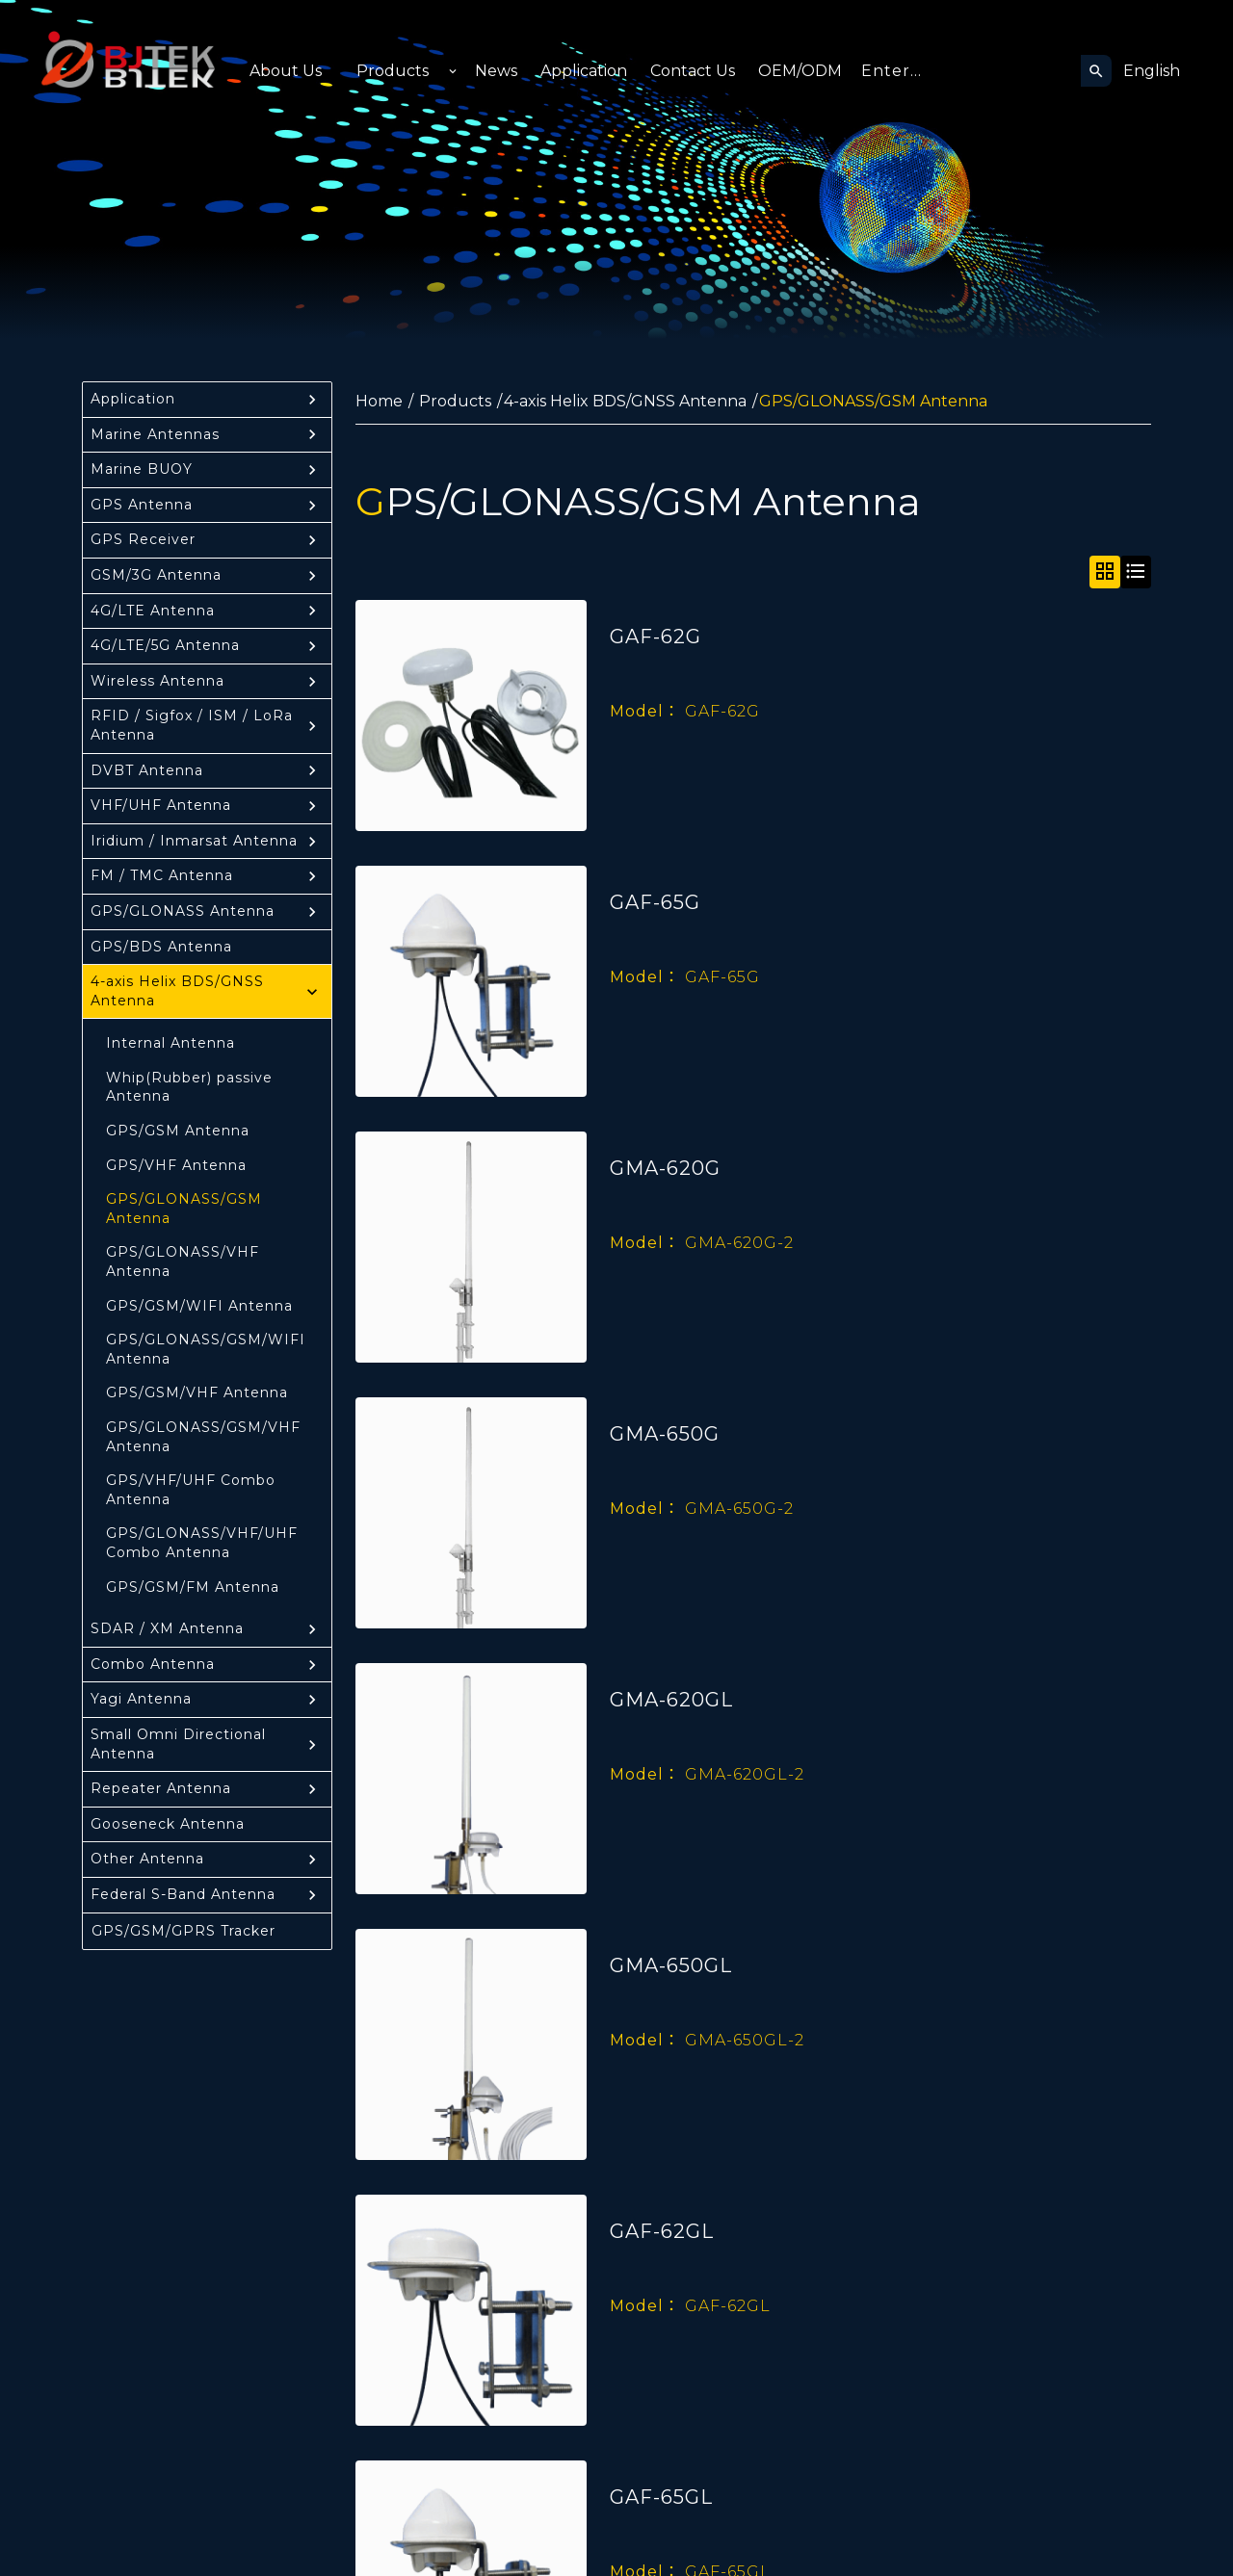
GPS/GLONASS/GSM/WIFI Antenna (205, 1349)
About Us (285, 71)
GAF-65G (655, 902)
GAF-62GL (662, 2231)
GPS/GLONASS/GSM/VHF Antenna (203, 1436)
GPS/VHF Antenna (176, 1165)
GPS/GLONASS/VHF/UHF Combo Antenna (202, 1542)
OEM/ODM (800, 71)
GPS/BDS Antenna (161, 946)
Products (392, 71)
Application (583, 71)
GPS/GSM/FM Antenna (192, 1587)
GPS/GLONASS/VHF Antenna (182, 1261)
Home (379, 401)
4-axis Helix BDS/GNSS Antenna (625, 401)
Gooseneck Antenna (168, 1824)
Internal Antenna (170, 1043)
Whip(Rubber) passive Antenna (189, 1087)
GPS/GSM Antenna (177, 1130)
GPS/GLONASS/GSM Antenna (184, 1208)
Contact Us (692, 71)
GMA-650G (665, 1433)
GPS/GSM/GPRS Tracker (183, 1930)
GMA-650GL (671, 1965)
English (1151, 71)
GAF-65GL (661, 2497)
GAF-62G (655, 636)
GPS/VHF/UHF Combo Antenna (190, 1489)
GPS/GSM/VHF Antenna (197, 1392)
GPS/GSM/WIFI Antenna (199, 1305)
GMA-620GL (671, 1699)
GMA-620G (665, 1168)
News (496, 71)
